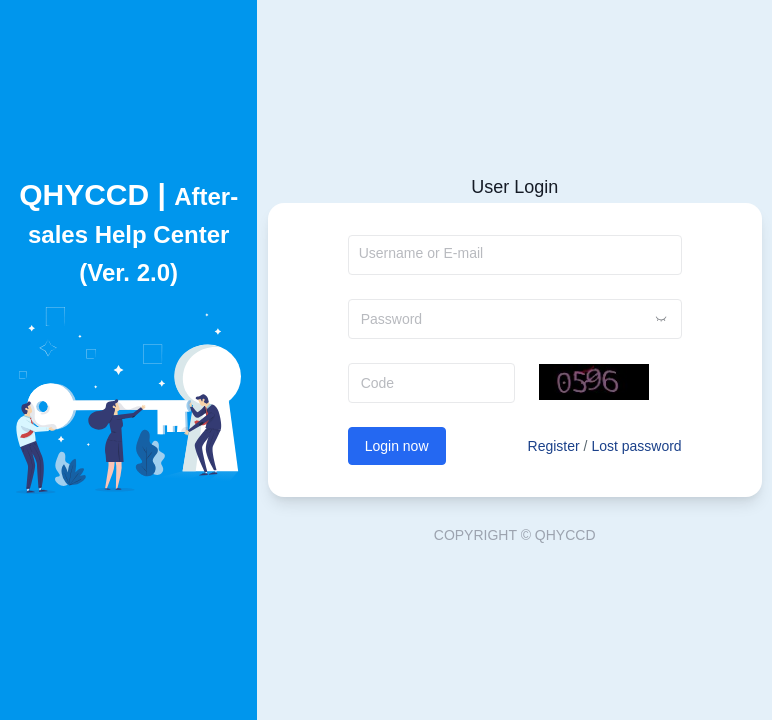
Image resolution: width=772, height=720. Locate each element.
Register (554, 446)
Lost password (636, 446)
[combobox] (515, 255)
